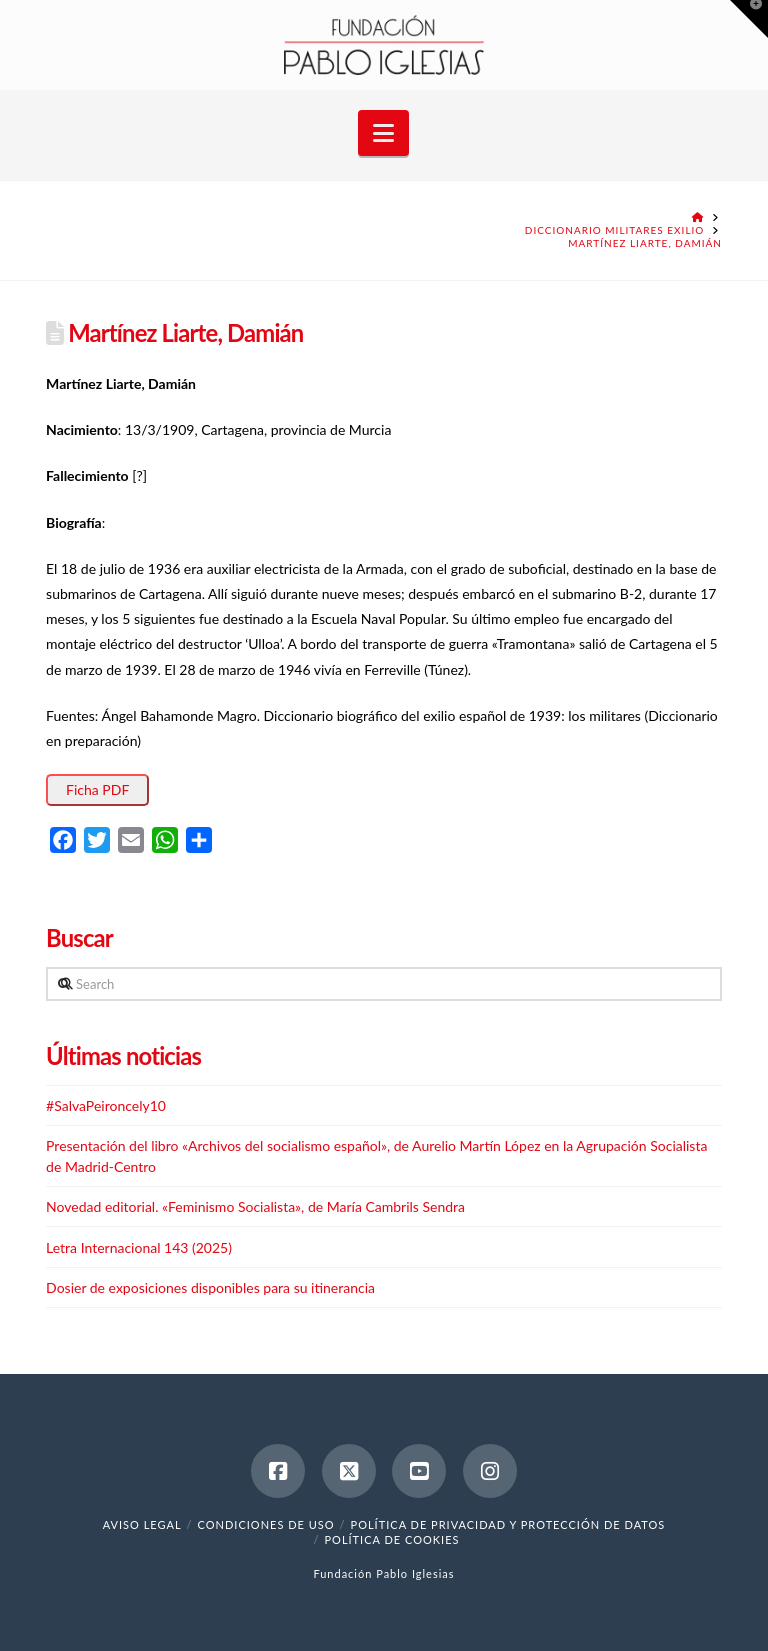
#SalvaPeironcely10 (106, 1105)
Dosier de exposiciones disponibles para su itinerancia (210, 1287)
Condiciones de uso (266, 1524)
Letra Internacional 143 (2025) (139, 1247)
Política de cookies (391, 1539)
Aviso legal (142, 1524)
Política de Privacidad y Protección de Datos (508, 1524)
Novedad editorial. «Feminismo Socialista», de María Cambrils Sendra (255, 1206)
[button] (383, 133)
